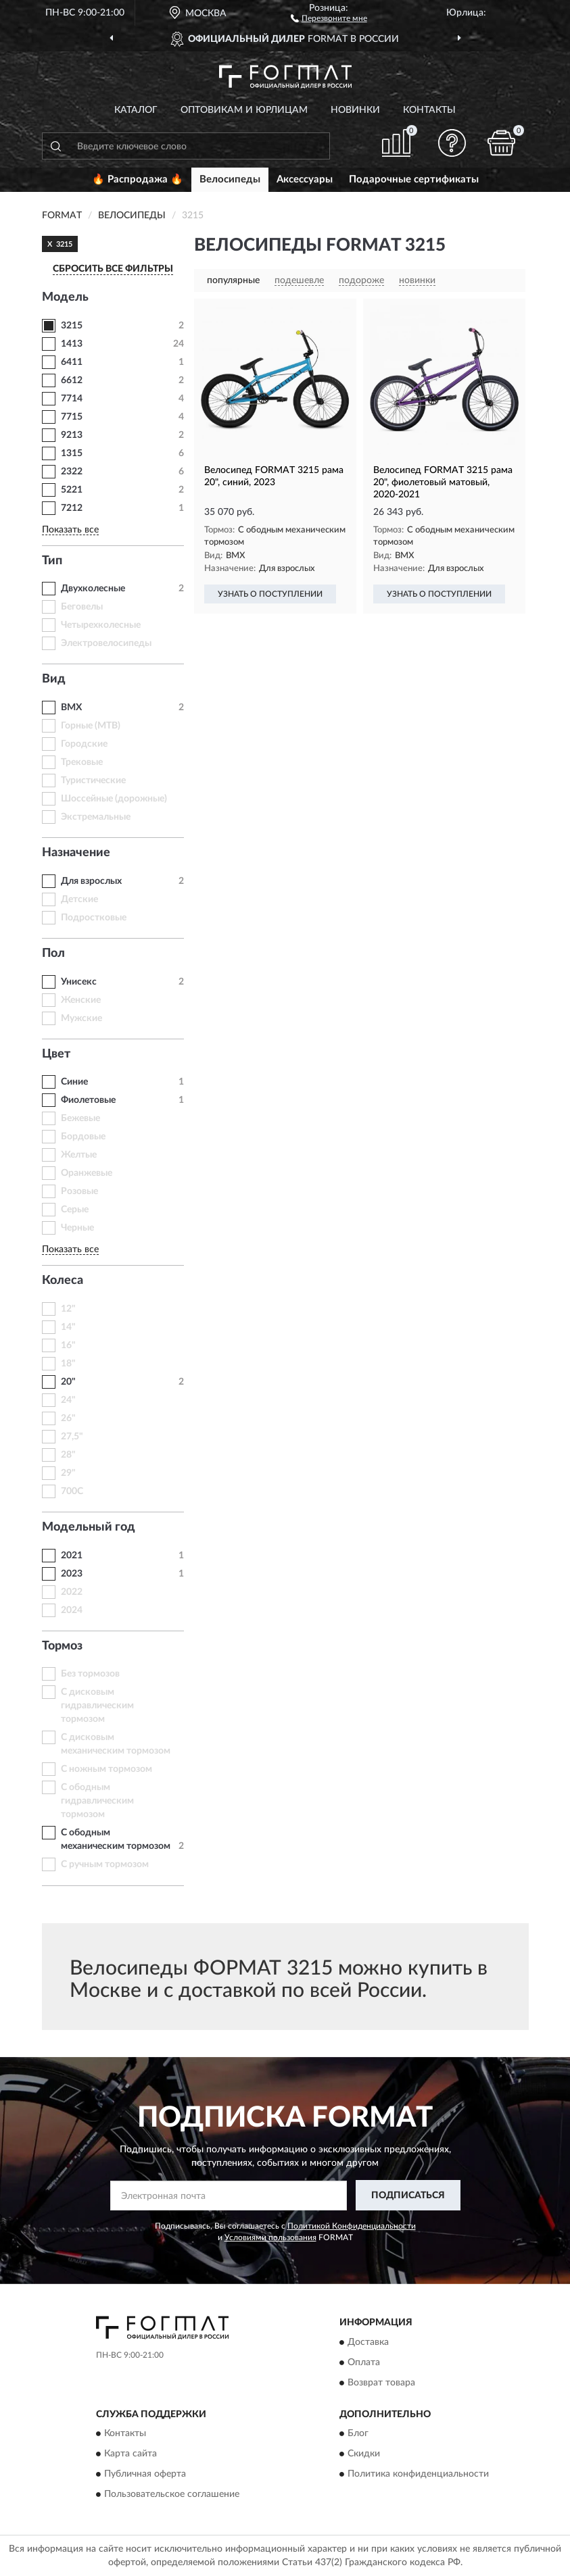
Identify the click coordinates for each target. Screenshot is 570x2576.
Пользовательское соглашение (171, 2494)
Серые (75, 1209)
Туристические (93, 780)
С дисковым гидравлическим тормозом (97, 1705)
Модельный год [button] (88, 1527)
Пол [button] (53, 953)
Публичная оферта (145, 2474)
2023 (71, 1574)
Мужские (81, 1018)
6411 (71, 362)
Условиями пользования (270, 2237)
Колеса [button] (62, 1280)
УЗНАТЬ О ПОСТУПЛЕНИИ (270, 594)
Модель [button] (65, 297)
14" (68, 1327)
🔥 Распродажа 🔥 (137, 179)
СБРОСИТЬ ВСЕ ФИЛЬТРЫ (113, 269)
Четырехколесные (101, 625)
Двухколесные (93, 588)
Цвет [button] (56, 1054)
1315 (71, 453)
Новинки (355, 110)
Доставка (368, 2342)
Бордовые (83, 1136)
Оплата (364, 2362)
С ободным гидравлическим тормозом (97, 1801)
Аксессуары (305, 179)
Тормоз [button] (62, 1646)
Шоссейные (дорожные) (114, 798)
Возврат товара (381, 2382)
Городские (84, 744)
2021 (71, 1555)
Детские (79, 899)
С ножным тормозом (106, 1769)
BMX (71, 707)
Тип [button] (52, 561)
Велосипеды (229, 179)
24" (68, 1400)
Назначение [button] (76, 853)
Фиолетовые (88, 1100)
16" (68, 1345)
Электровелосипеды (106, 643)
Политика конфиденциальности (418, 2474)
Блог (358, 2433)
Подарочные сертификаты (414, 179)
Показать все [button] (70, 530)
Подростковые (93, 917)
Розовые (79, 1191)
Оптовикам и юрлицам (244, 110)
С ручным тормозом (105, 1864)
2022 (71, 1592)
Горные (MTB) (90, 725)
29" (68, 1473)
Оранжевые (86, 1173)
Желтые (79, 1155)
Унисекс (79, 982)
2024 (71, 1610)
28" (68, 1455)
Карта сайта (130, 2453)
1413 (71, 344)
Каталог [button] (136, 110)
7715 (71, 417)
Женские (81, 1000)
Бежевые (80, 1118)
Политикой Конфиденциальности (351, 2226)
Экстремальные (95, 817)
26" (68, 1418)
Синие (74, 1082)
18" (68, 1363)
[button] (329, 18)
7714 (71, 398)
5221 (71, 490)
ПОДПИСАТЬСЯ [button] (408, 2195)
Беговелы (82, 607)
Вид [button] (54, 679)
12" (68, 1309)
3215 (71, 325)
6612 (71, 380)
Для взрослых (91, 881)
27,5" (72, 1436)
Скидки (364, 2453)
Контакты (429, 110)
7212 (71, 508)
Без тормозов (90, 1674)
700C (72, 1491)
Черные (77, 1228)
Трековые (82, 762)
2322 (71, 471)
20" (68, 1382)
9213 (71, 435)
